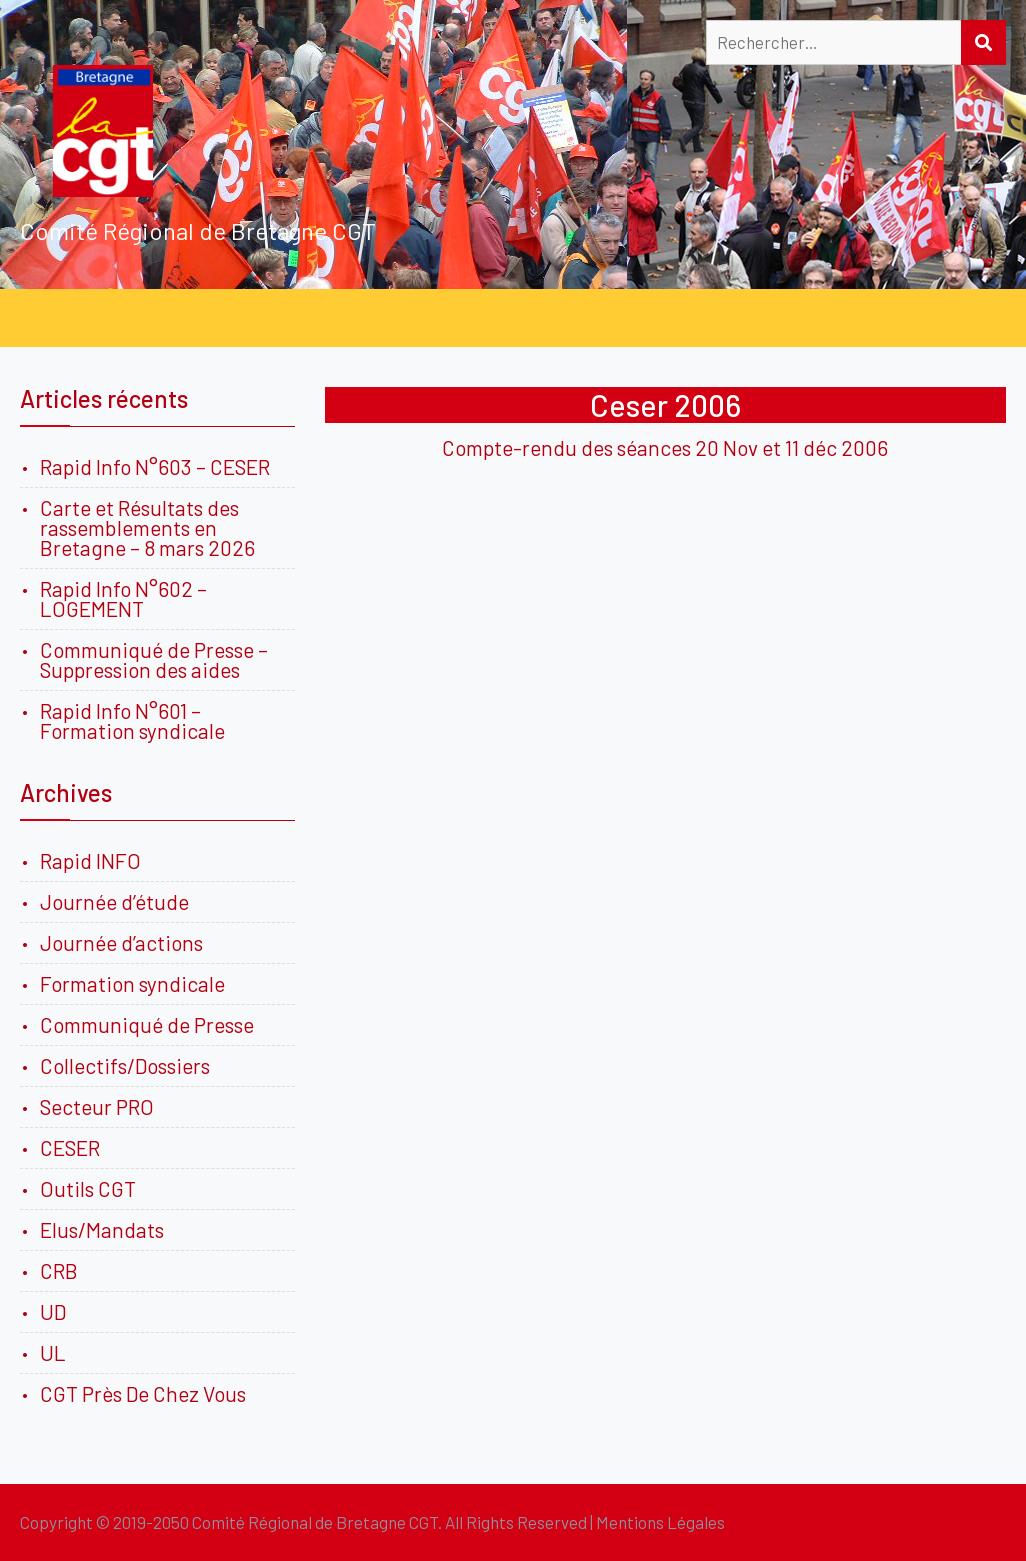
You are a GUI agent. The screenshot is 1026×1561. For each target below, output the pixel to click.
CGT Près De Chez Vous (143, 1393)
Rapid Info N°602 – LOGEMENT (123, 598)
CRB (59, 1270)
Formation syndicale (132, 983)
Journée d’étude (118, 901)
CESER (70, 1147)
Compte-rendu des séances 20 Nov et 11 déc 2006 (665, 447)
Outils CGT (88, 1188)
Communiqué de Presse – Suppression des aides (154, 659)
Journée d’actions (121, 942)
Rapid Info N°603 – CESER (155, 466)
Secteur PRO (97, 1106)
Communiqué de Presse (147, 1024)
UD (53, 1311)
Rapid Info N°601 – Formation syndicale (132, 720)
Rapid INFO (90, 860)
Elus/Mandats (102, 1229)
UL (53, 1352)
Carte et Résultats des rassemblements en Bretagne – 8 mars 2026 (147, 527)
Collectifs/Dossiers (125, 1065)
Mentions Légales (660, 1522)
